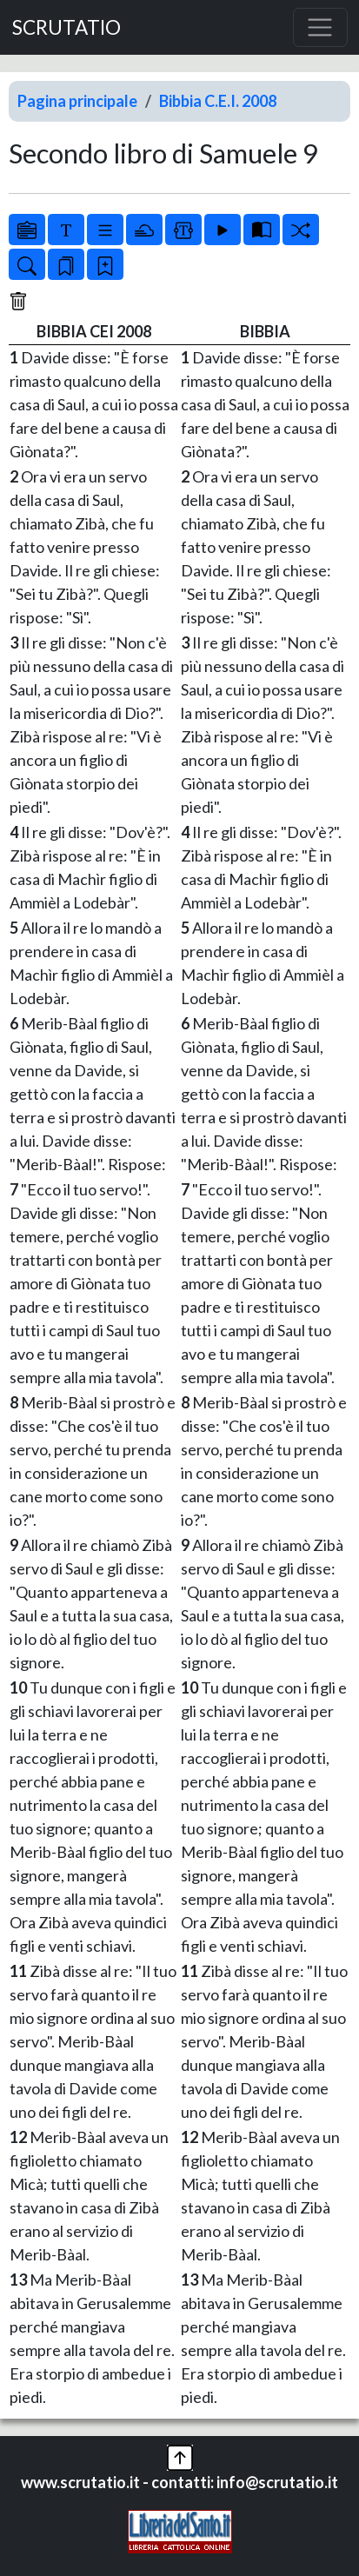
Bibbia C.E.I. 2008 (217, 100)
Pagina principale (77, 100)
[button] (180, 2455)
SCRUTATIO (66, 27)
